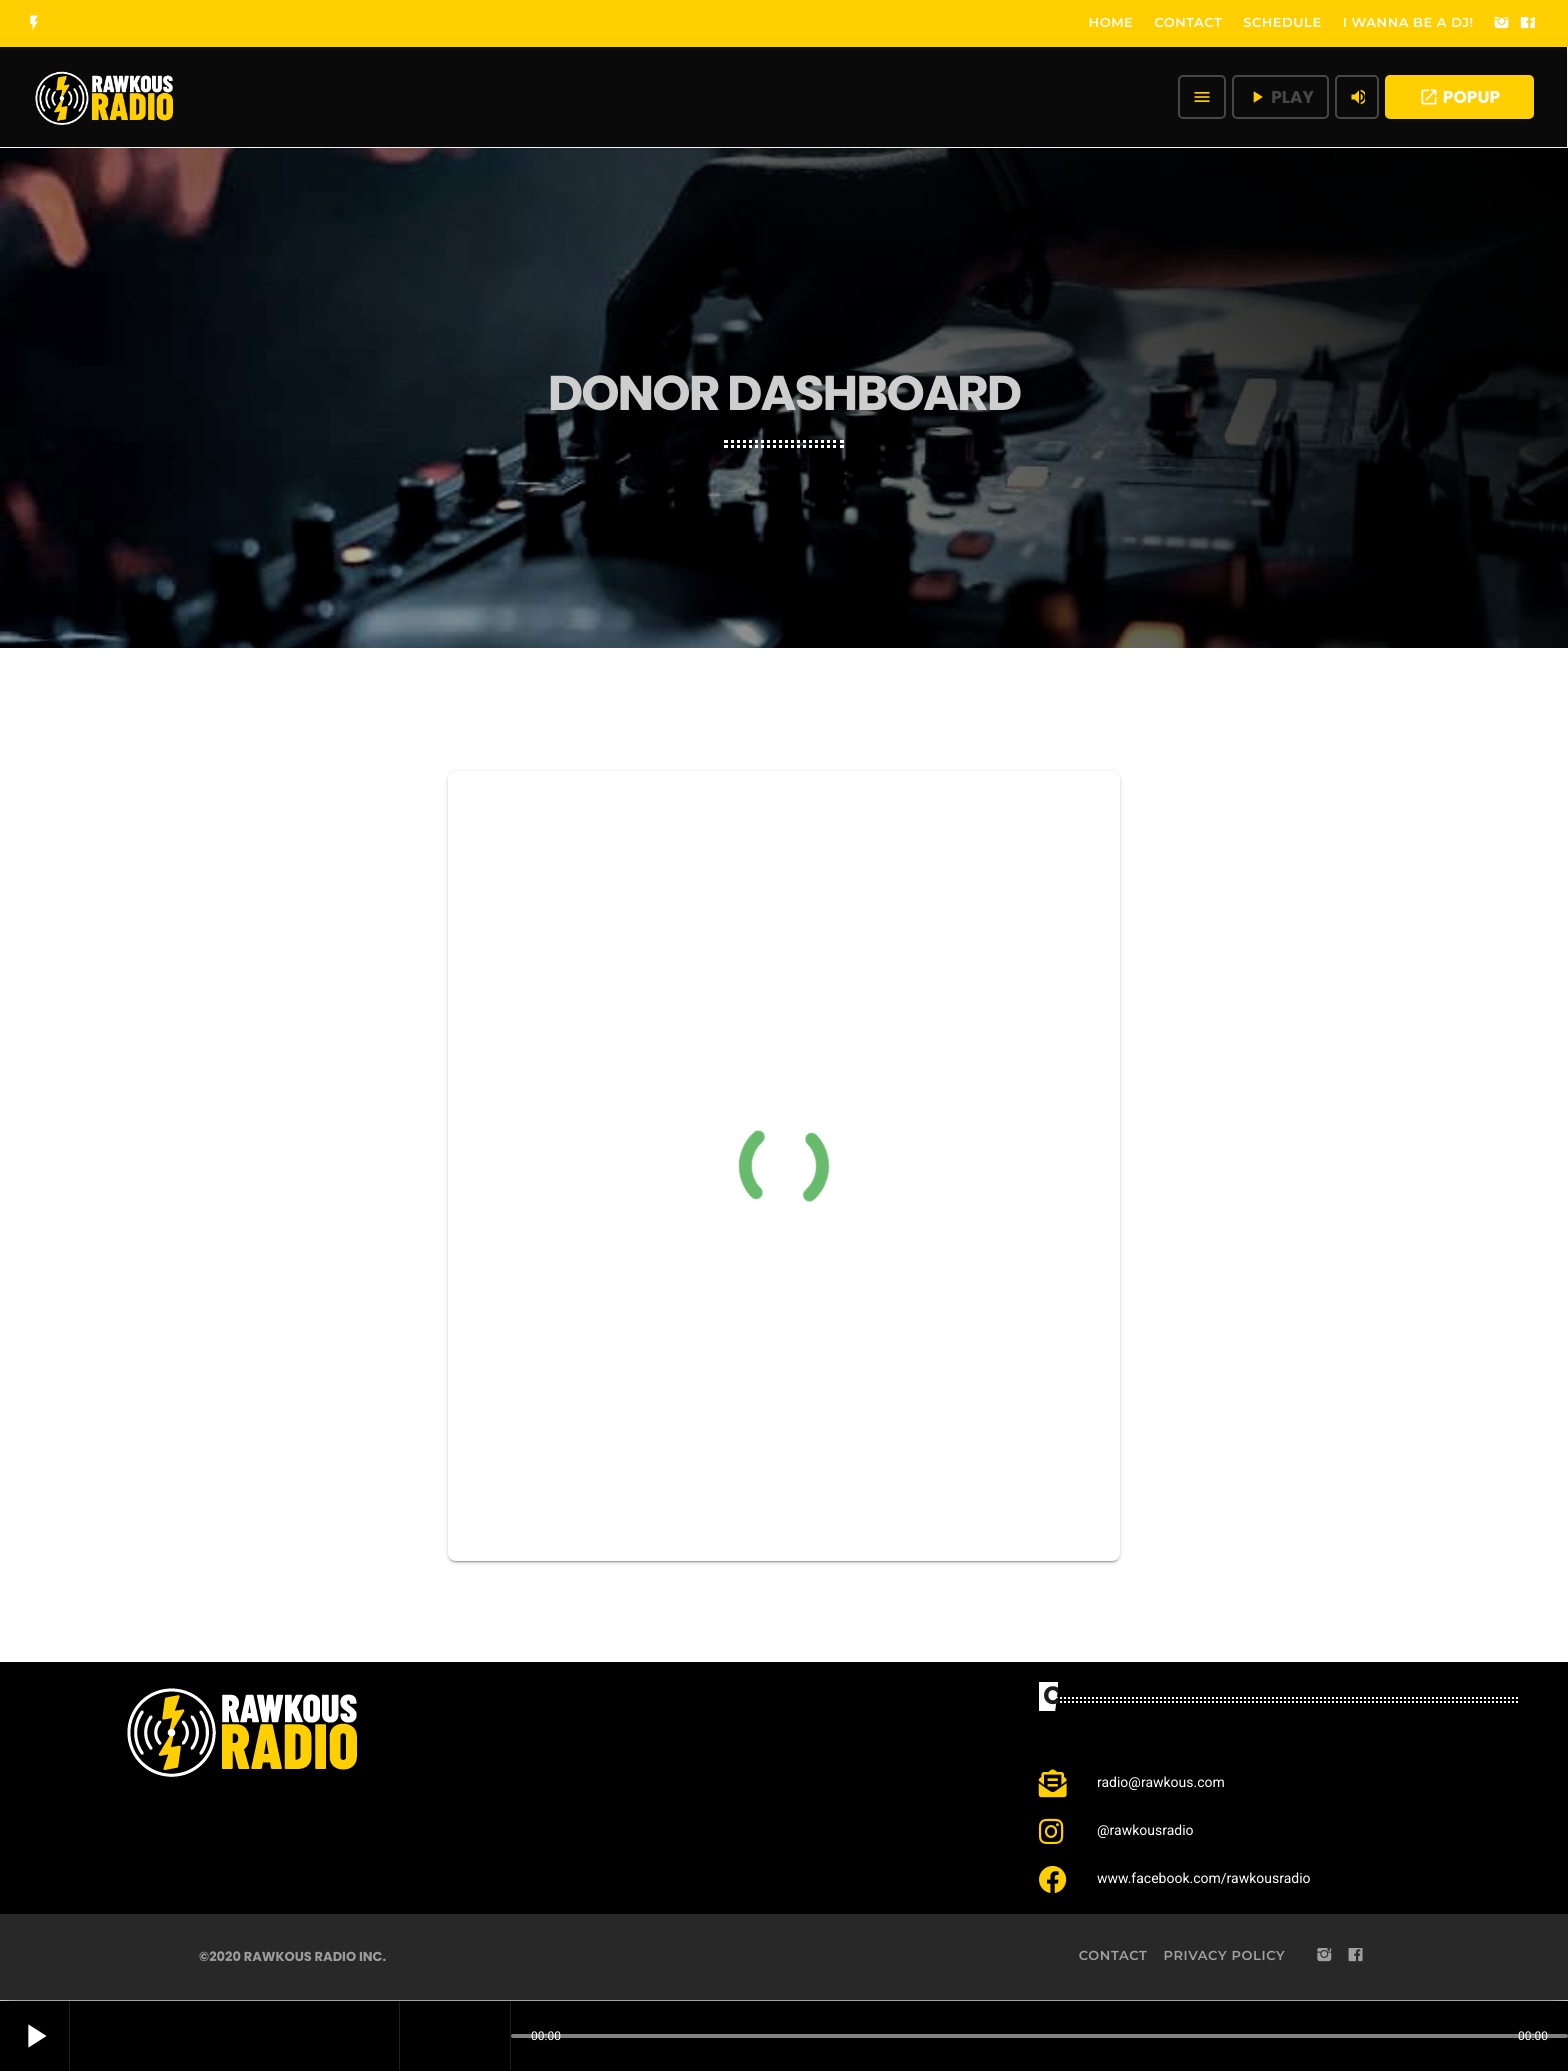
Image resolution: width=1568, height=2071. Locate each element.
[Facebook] (1528, 24)
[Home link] (105, 97)
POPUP (1459, 97)
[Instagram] (1502, 24)
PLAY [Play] (1280, 97)
